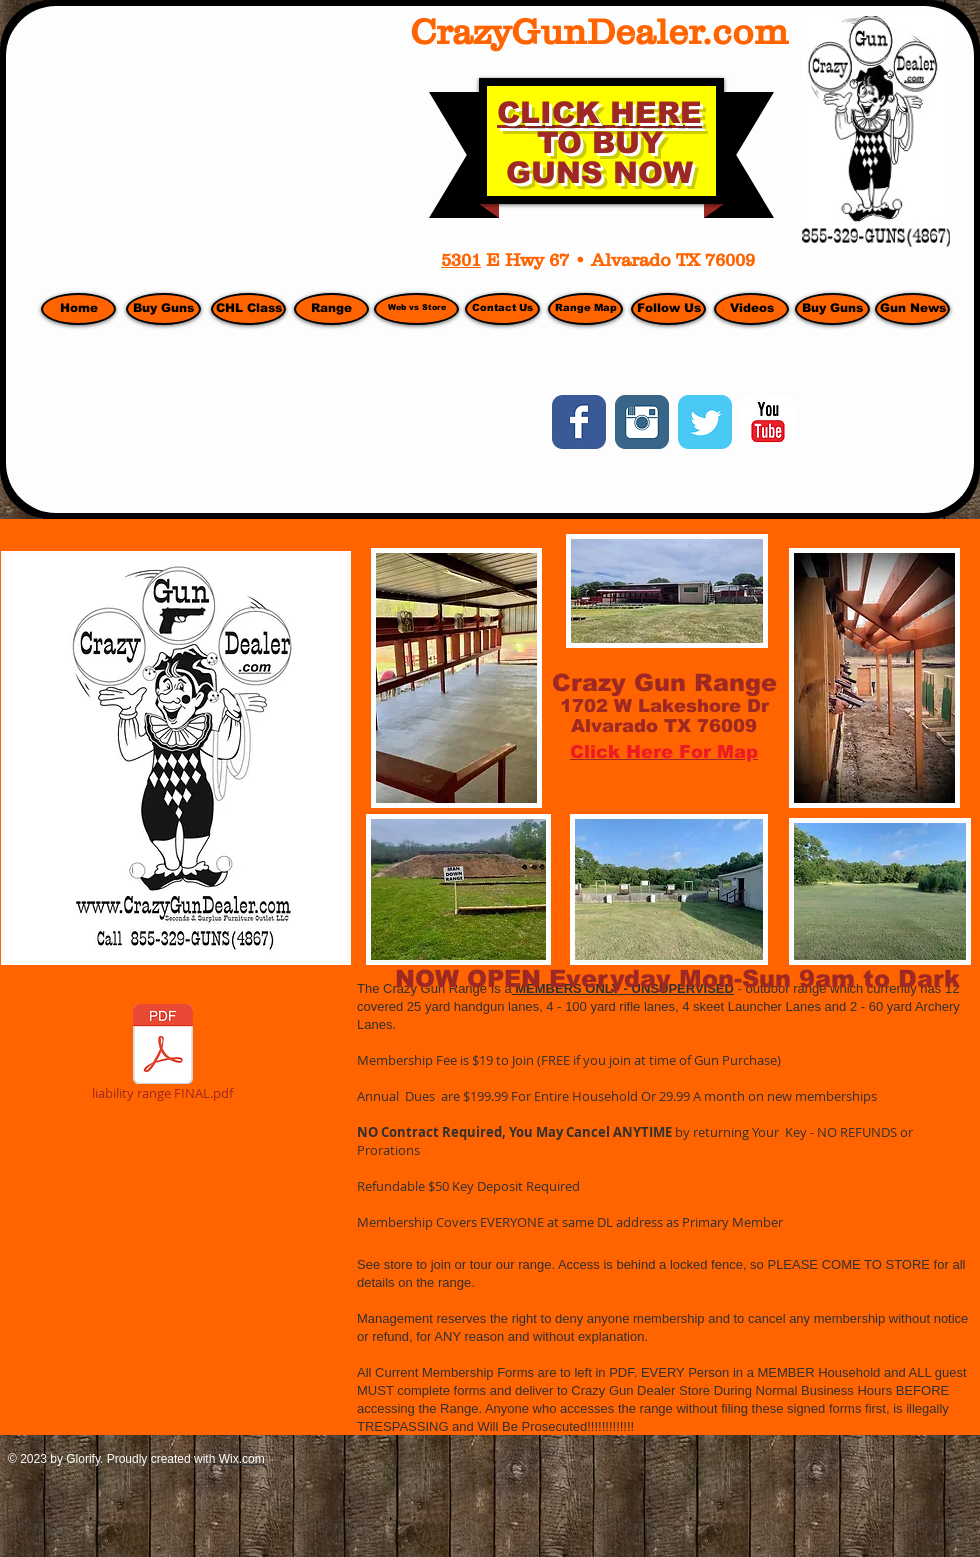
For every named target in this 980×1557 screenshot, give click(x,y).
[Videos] (751, 309)
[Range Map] (585, 309)
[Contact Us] (502, 309)
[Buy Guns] (832, 309)
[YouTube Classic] (768, 422)
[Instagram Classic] (642, 422)
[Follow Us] (668, 309)
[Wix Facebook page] (579, 422)
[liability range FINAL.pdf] (162, 1055)
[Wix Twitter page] (705, 422)
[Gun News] (912, 309)
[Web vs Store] (416, 309)
